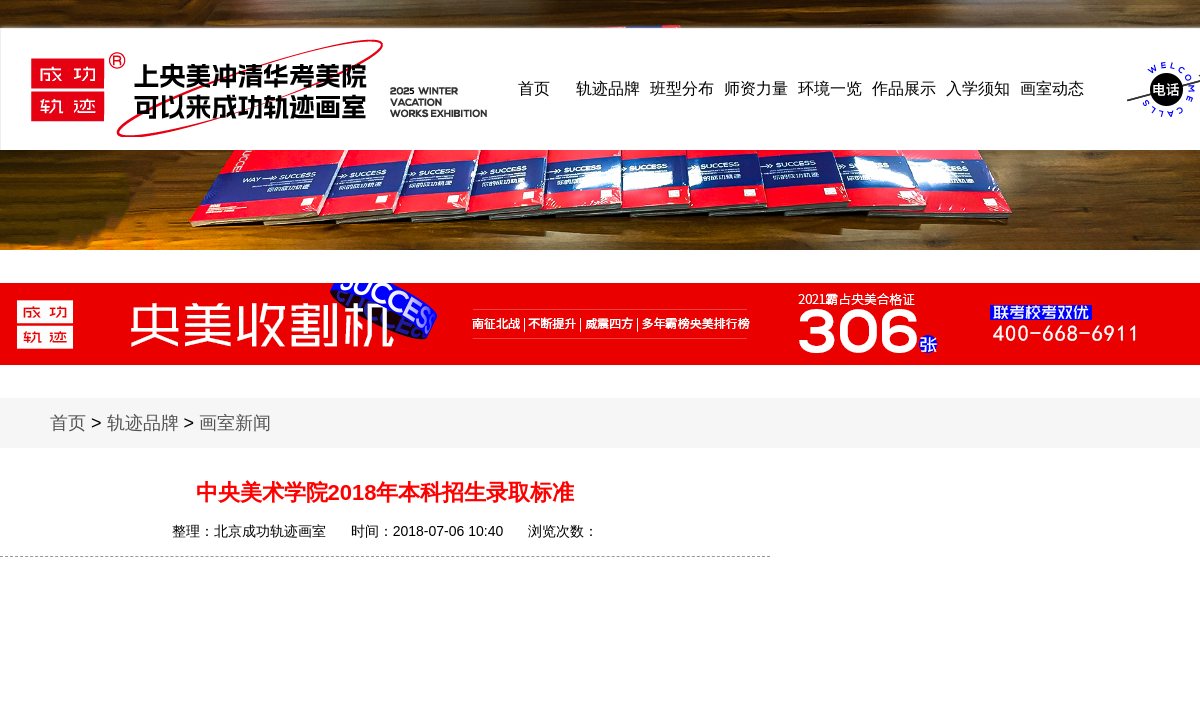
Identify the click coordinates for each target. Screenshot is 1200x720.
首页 (534, 88)
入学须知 (978, 88)
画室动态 (1052, 88)
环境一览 (830, 88)
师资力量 (756, 88)
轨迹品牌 (608, 88)
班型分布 (682, 88)
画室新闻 (235, 423)
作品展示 (904, 88)
